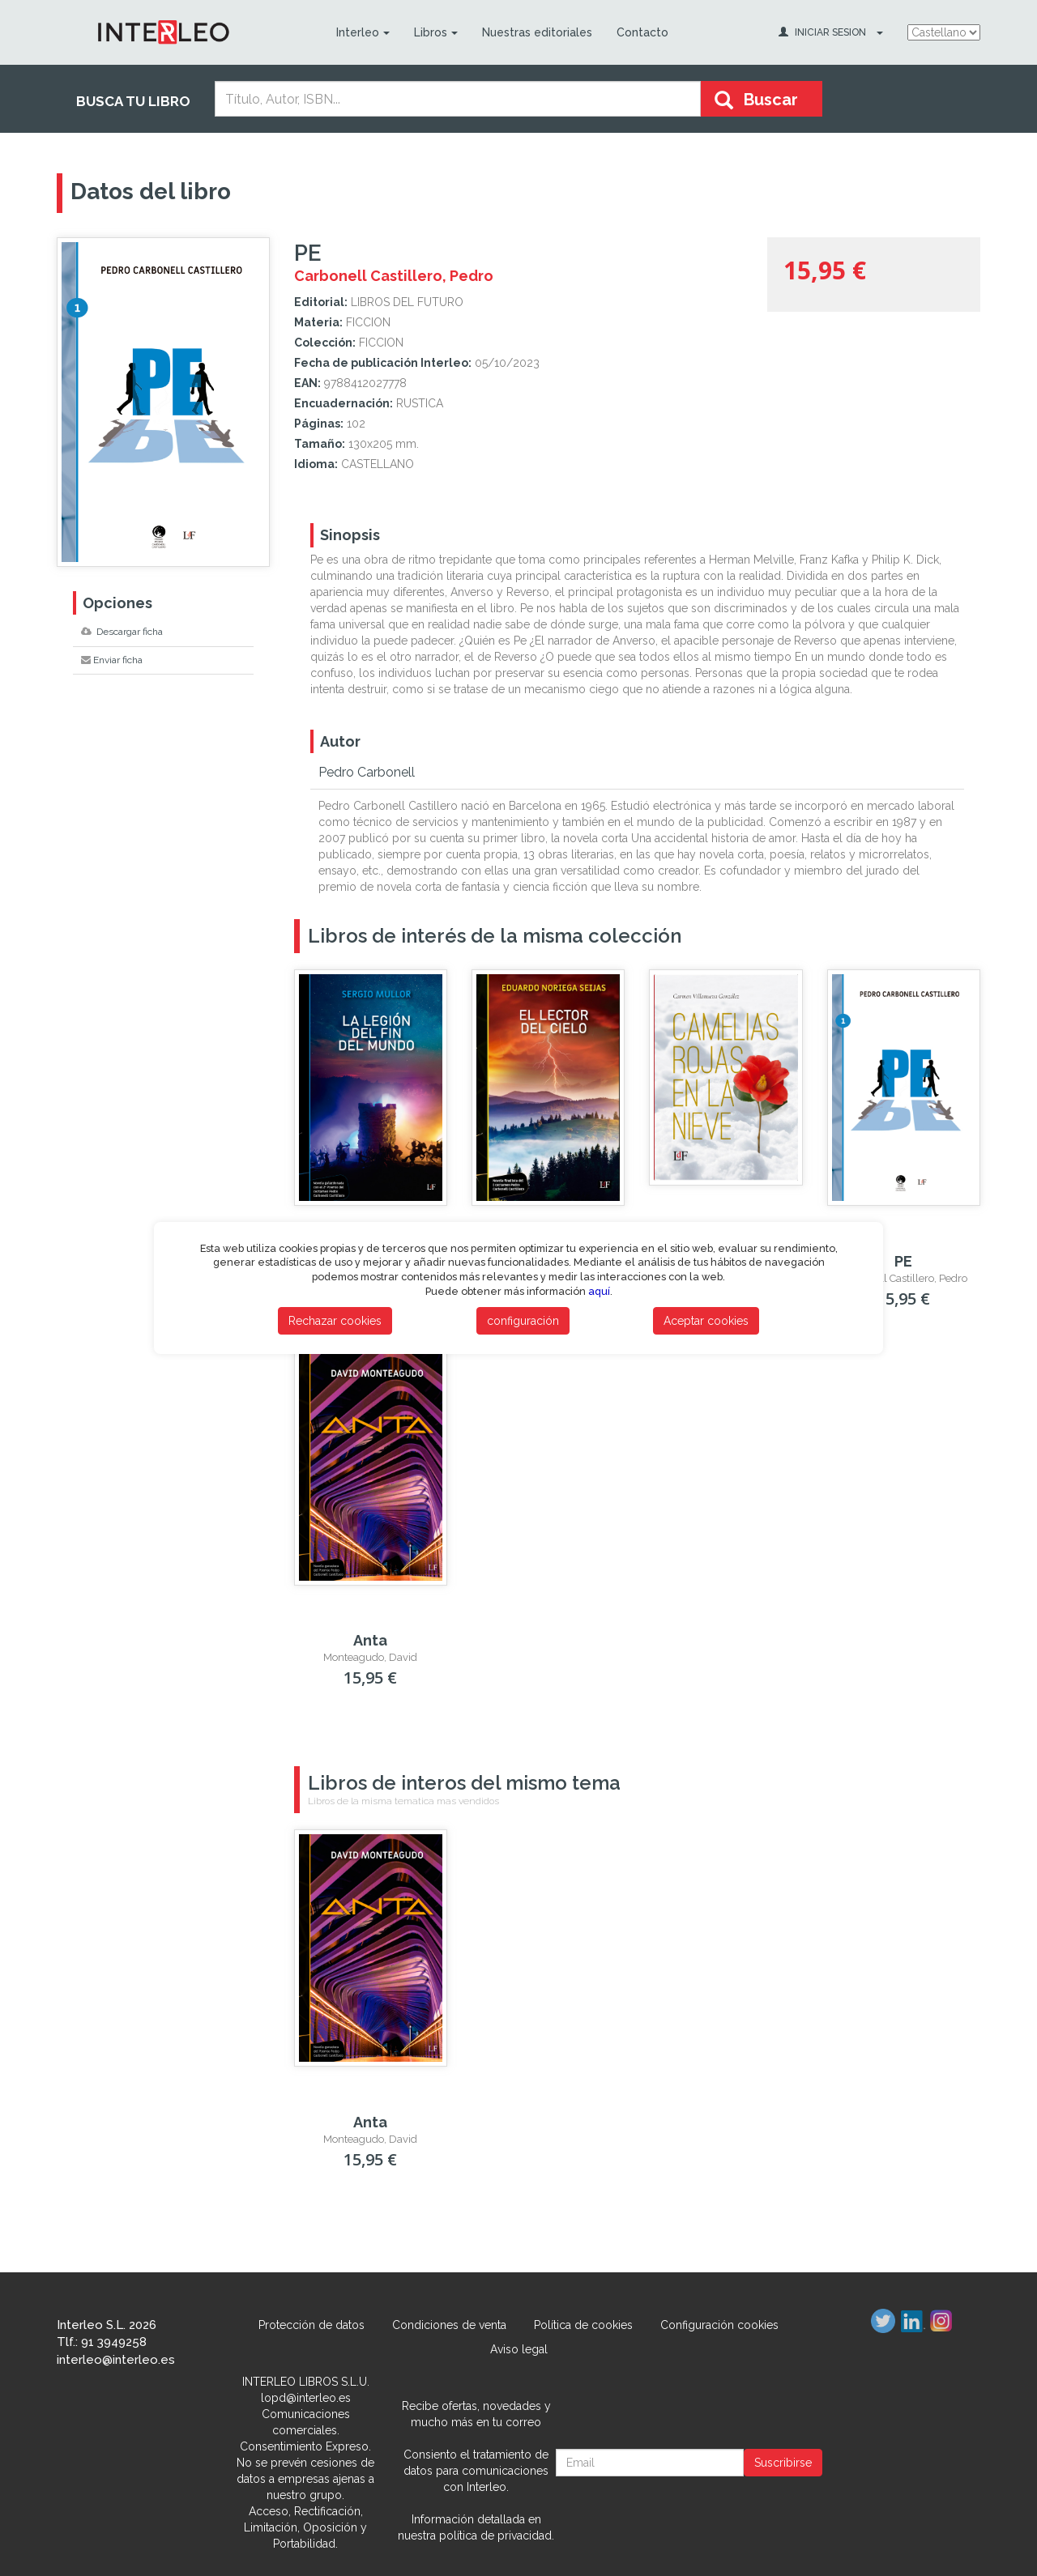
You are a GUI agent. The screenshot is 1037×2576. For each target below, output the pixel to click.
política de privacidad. (496, 2535)
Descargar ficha (122, 631)
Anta (370, 1640)
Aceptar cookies (706, 1320)
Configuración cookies (719, 2324)
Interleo (362, 32)
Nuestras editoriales (536, 32)
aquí (599, 1291)
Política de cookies (583, 2324)
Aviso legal (519, 2349)
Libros (435, 32)
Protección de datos (311, 2324)
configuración (523, 1320)
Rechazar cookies (335, 1320)
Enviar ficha (112, 660)
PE (903, 1261)
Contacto (642, 32)
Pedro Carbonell (366, 772)
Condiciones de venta (449, 2324)
